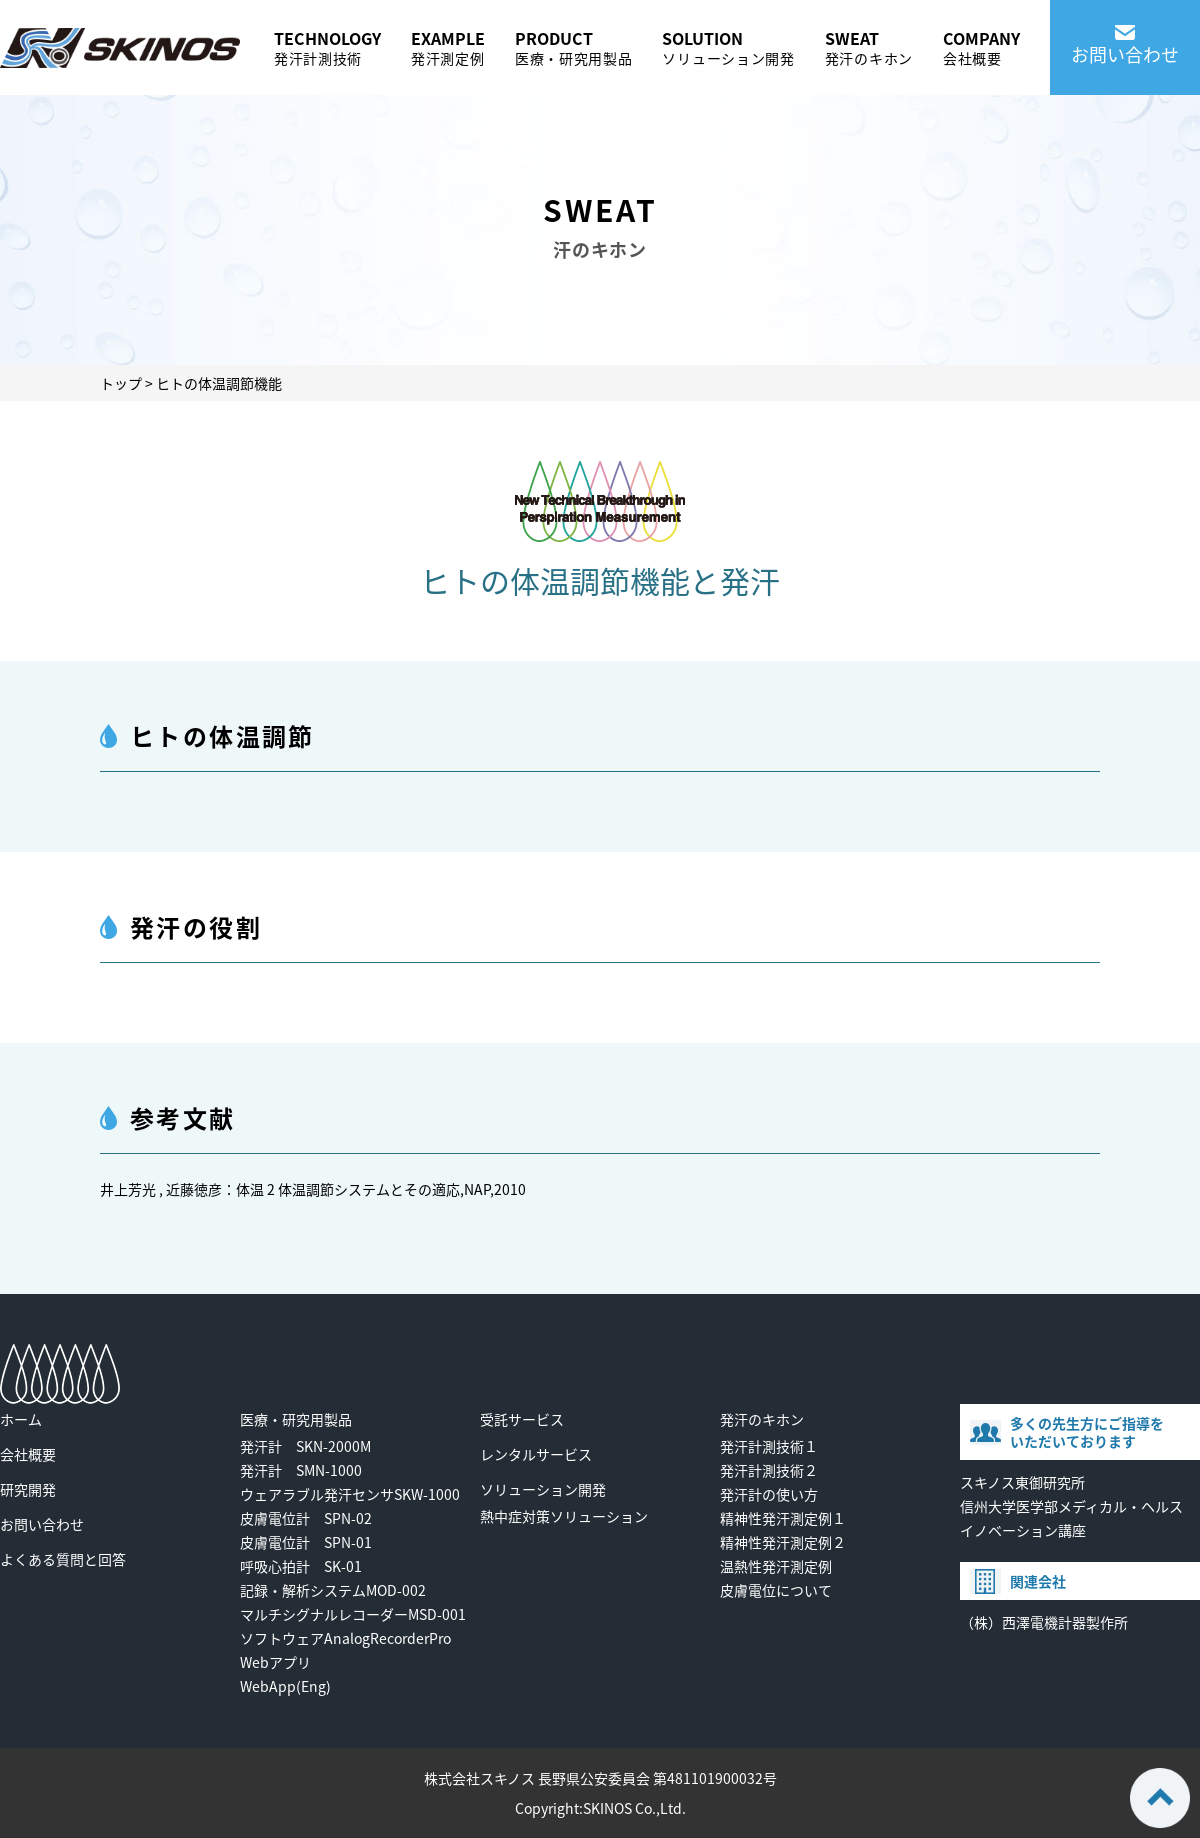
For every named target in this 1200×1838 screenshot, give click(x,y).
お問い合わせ (42, 1524)
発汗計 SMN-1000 (301, 1470)
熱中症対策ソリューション (564, 1516)
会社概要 (28, 1454)
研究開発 (28, 1489)
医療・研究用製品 (296, 1419)
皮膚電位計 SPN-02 (306, 1518)
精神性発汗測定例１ (783, 1518)
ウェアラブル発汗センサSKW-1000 (350, 1494)
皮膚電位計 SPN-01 (306, 1542)
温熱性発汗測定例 (776, 1566)
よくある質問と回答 (63, 1559)
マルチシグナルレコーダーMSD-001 (353, 1614)
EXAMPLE (448, 48)
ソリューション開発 (543, 1489)
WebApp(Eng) (285, 1686)
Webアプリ (275, 1662)
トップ (121, 383)
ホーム (21, 1419)
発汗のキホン (762, 1419)
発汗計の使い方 (769, 1494)
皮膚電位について (776, 1590)
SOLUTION (728, 48)
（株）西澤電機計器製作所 (1044, 1622)
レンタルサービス (536, 1454)
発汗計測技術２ (769, 1470)
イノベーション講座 (1023, 1530)
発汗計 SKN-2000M (305, 1446)
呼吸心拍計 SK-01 (301, 1566)
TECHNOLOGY (327, 48)
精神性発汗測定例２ (783, 1542)
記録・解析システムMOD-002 (333, 1590)
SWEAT (869, 48)
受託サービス (522, 1419)
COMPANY (981, 48)
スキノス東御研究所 (1022, 1482)
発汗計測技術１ (769, 1446)
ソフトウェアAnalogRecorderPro (345, 1638)
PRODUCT (574, 48)
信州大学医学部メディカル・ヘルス (1071, 1506)
